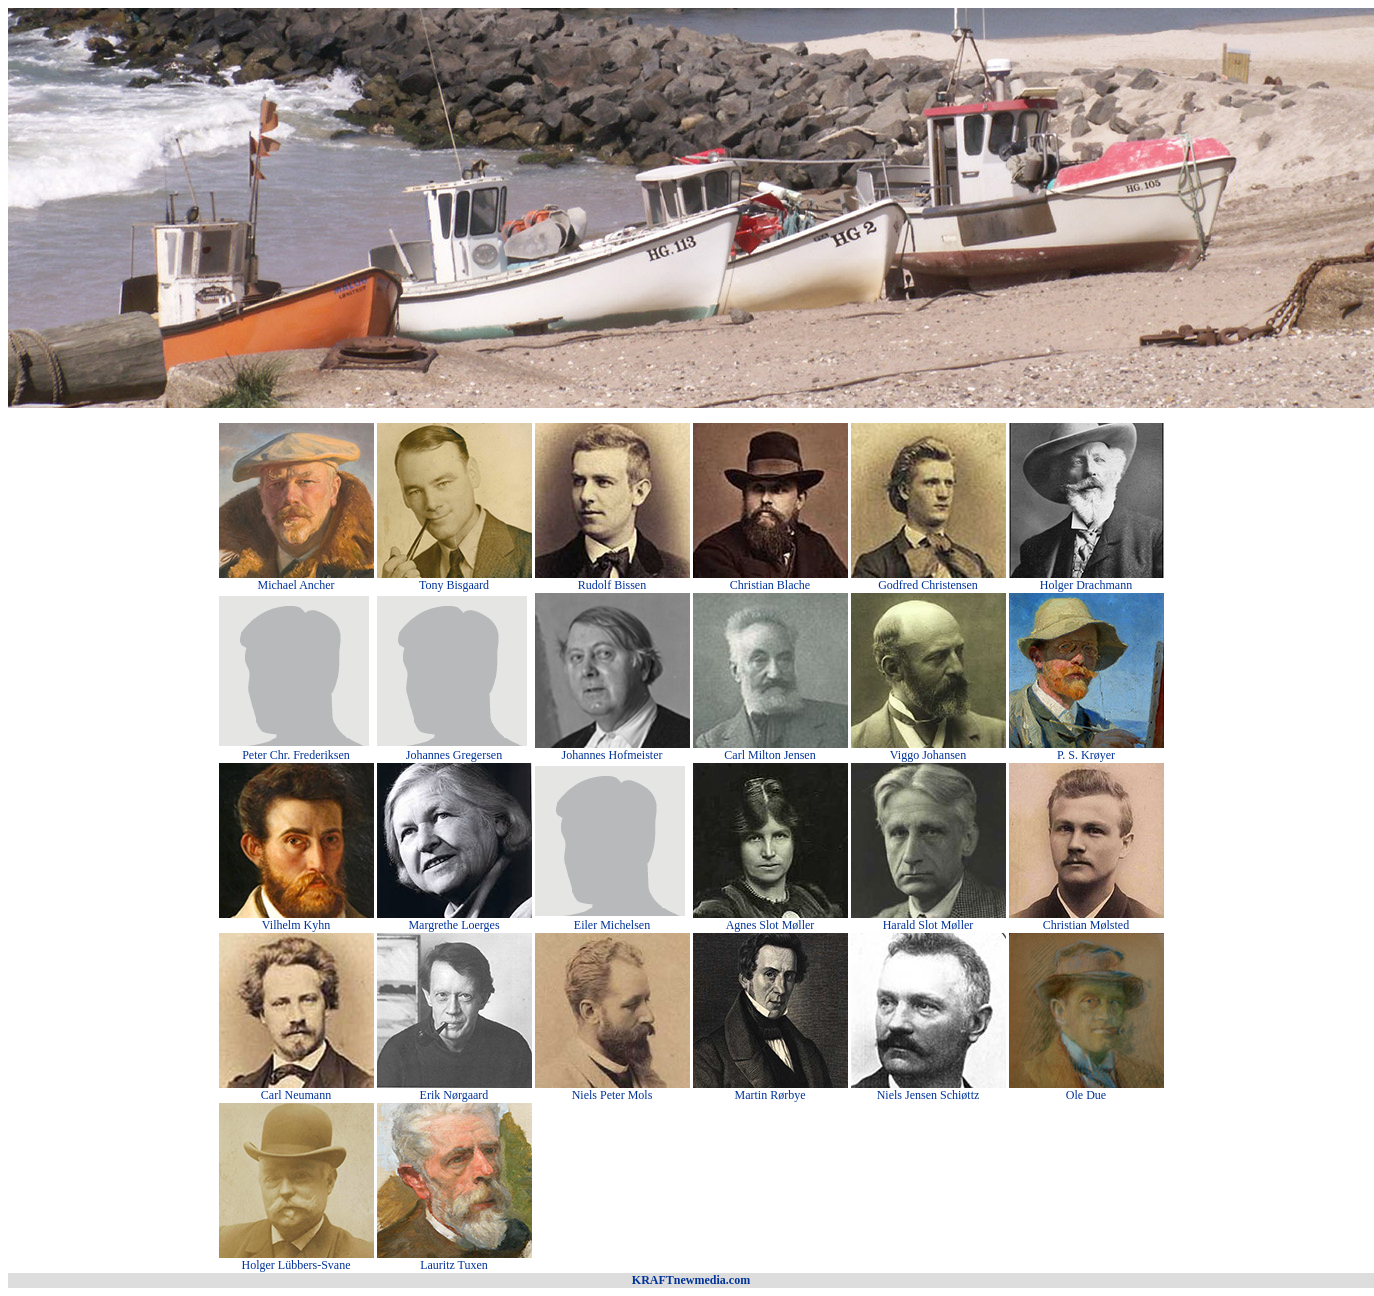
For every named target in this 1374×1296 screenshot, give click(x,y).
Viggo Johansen (928, 755)
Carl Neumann (296, 1095)
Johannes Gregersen (454, 755)
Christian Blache (770, 585)
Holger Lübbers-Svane (296, 1265)
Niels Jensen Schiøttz (928, 1095)
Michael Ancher (296, 585)
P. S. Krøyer (1086, 755)
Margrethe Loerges (453, 925)
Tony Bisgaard (454, 585)
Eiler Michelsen (612, 925)
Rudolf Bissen (612, 585)
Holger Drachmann (1086, 585)
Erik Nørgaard (454, 1095)
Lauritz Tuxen (454, 1265)
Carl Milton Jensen (769, 755)
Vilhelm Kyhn (296, 925)
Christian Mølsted (1086, 925)
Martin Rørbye (770, 1095)
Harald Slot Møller (928, 925)
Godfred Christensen (928, 585)
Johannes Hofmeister (612, 755)
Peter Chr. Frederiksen (296, 755)
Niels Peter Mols (612, 1095)
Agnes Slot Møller (770, 925)
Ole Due (1086, 1095)
